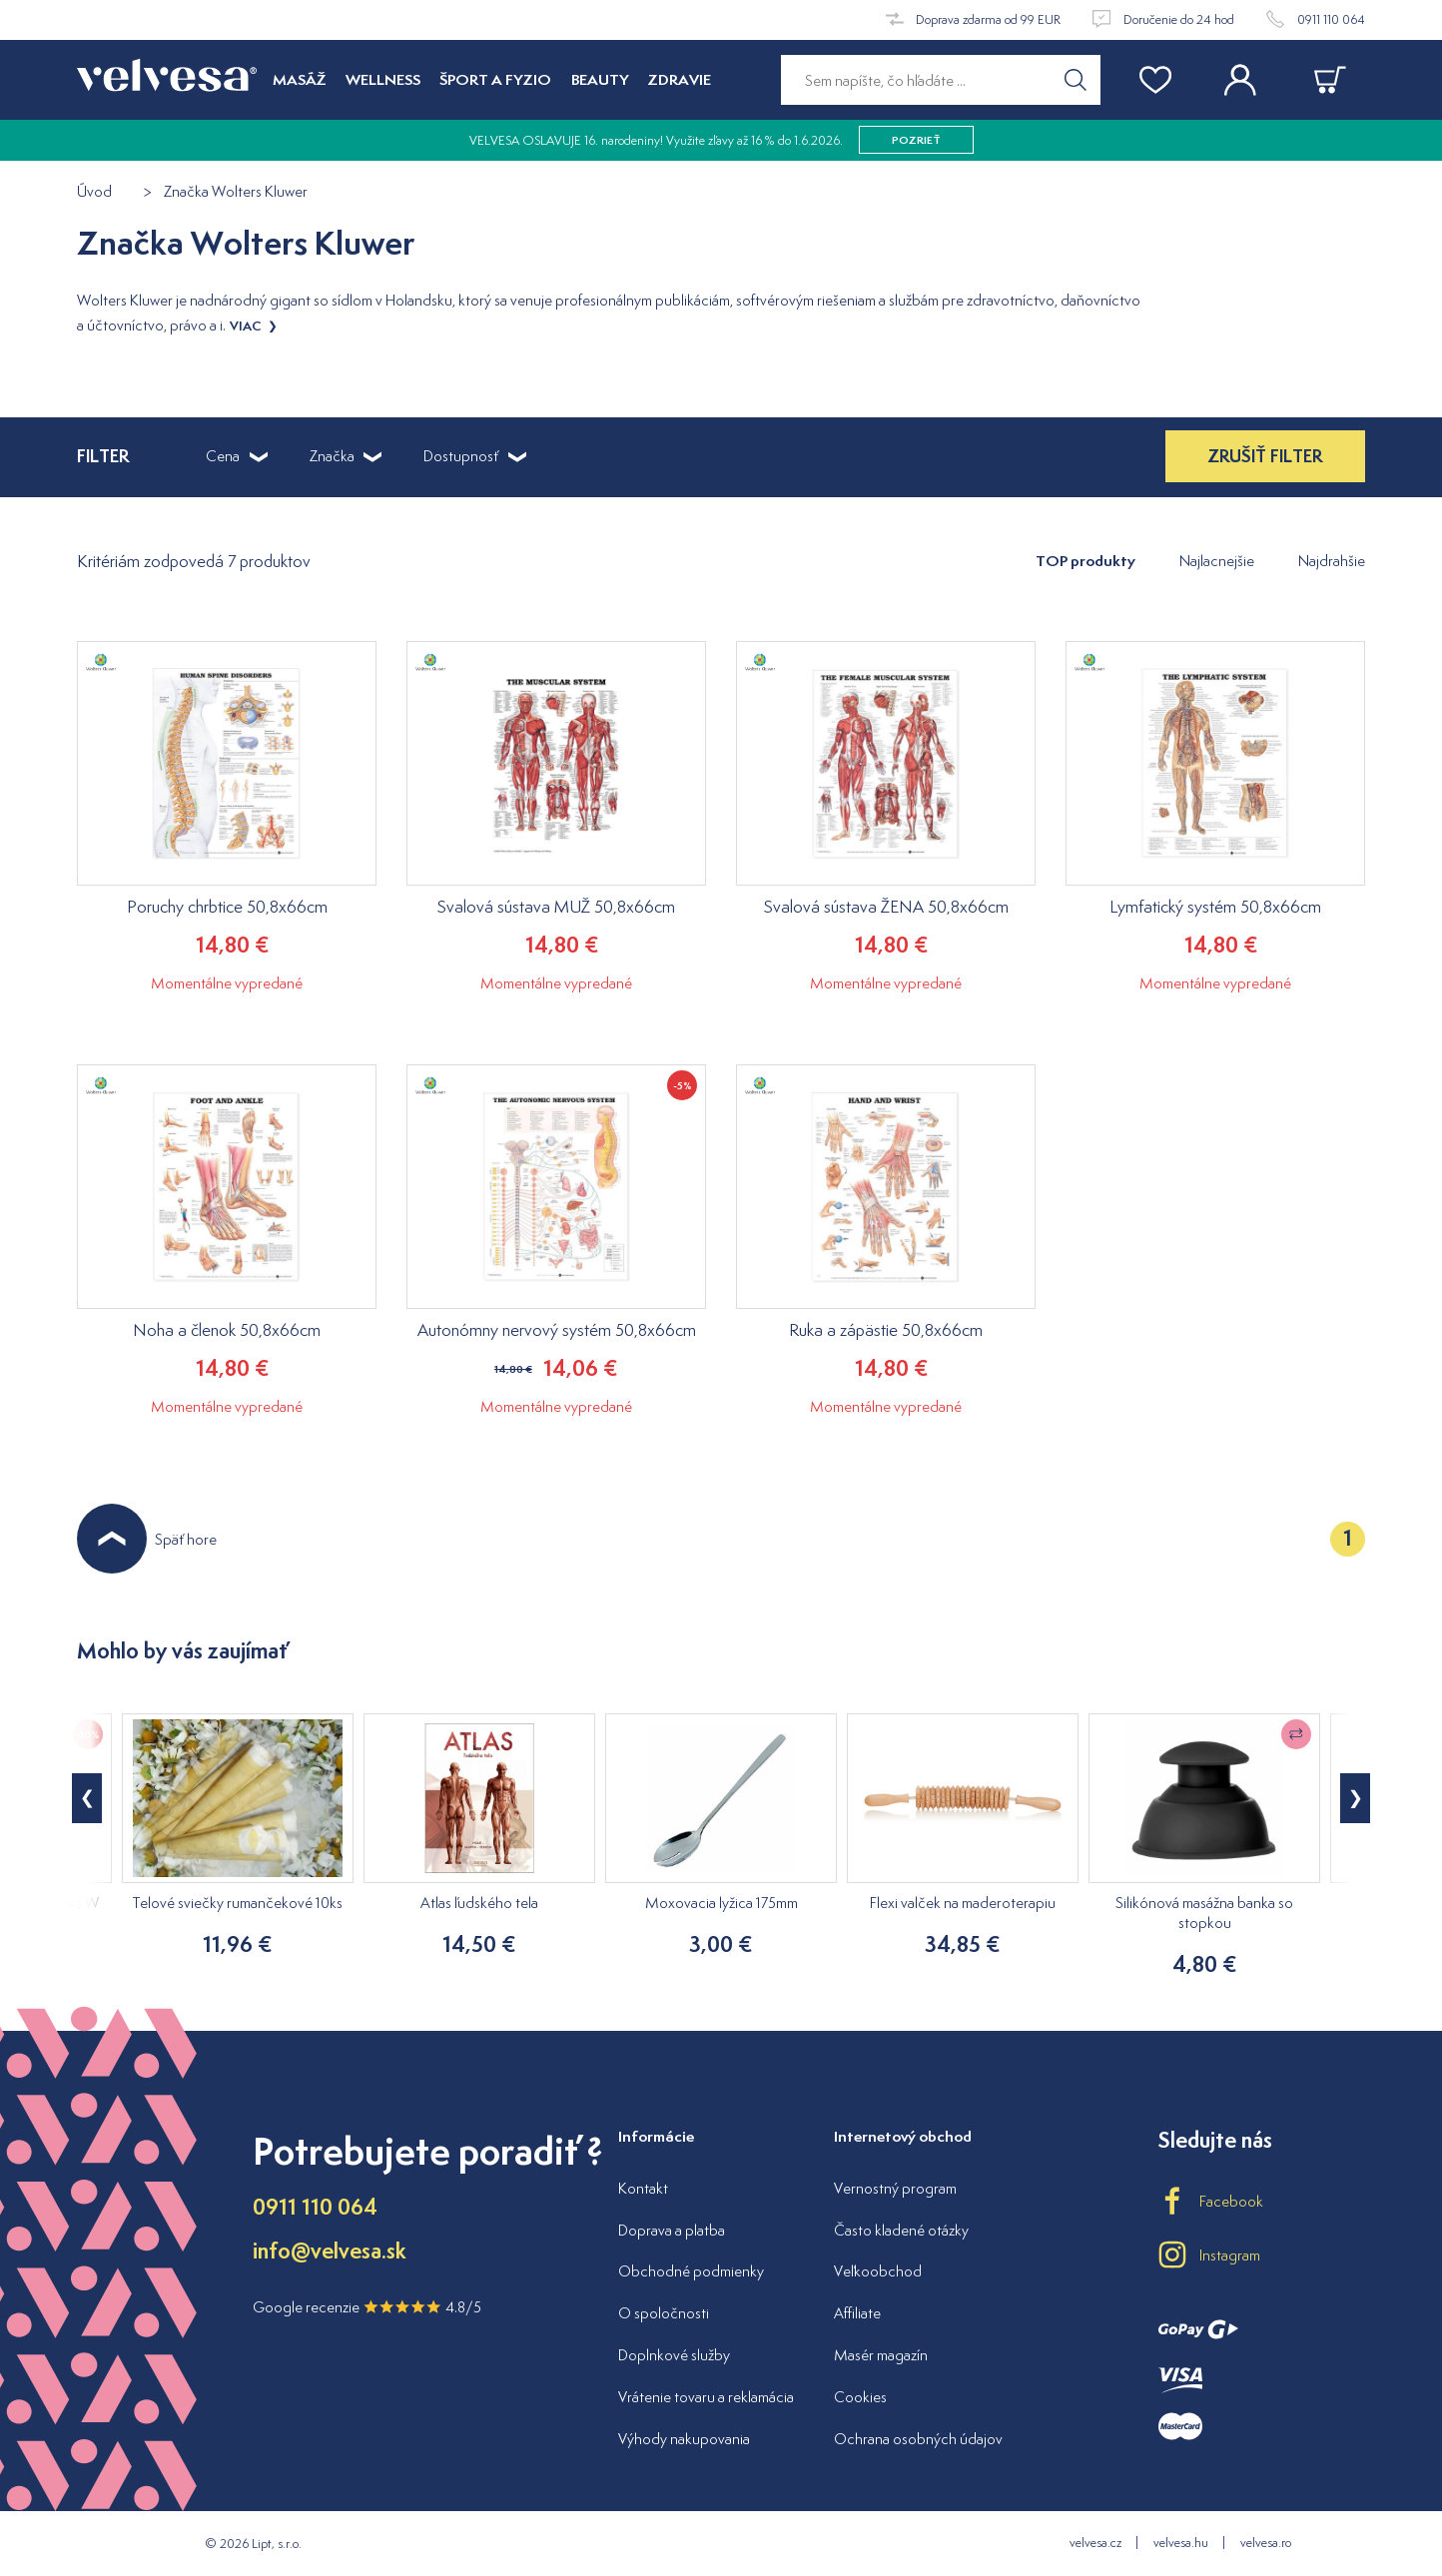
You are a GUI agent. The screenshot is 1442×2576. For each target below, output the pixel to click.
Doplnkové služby (674, 2354)
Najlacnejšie (1216, 560)
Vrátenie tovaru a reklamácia (706, 2396)
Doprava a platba (671, 2230)
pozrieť (916, 140)
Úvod (94, 192)
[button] (1355, 1798)
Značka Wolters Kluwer (236, 192)
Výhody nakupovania (684, 2438)
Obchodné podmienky (691, 2270)
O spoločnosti (663, 2312)
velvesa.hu (1180, 2542)
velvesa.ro (1265, 2542)
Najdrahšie (1331, 560)
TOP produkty (1085, 560)
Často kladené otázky (901, 2230)
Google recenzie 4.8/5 (367, 2306)
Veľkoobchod (878, 2270)
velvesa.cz (1095, 2542)
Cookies (860, 2396)
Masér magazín (881, 2354)
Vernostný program (895, 2188)
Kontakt (643, 2188)
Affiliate (857, 2312)
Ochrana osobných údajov (918, 2438)
